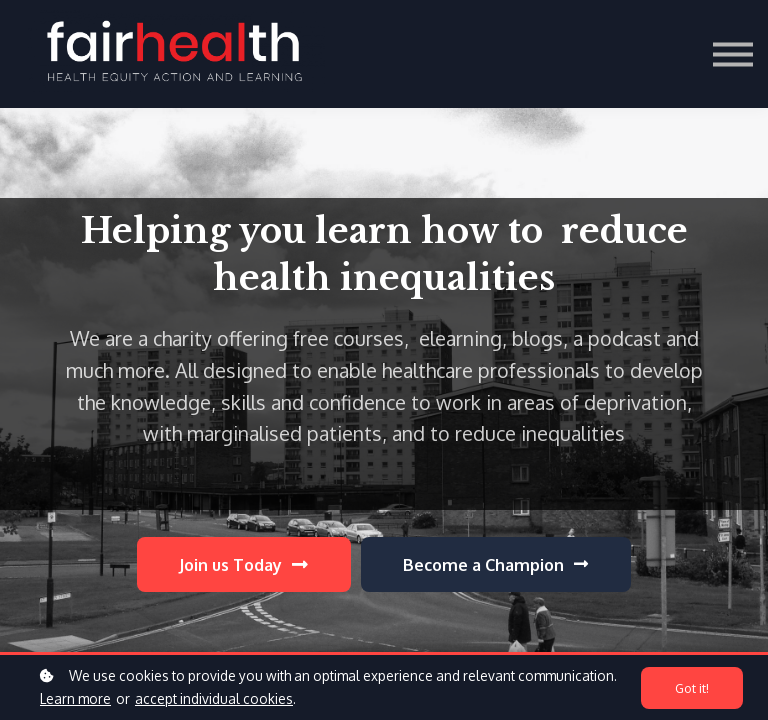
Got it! (692, 688)
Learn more (75, 698)
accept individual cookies (214, 698)
